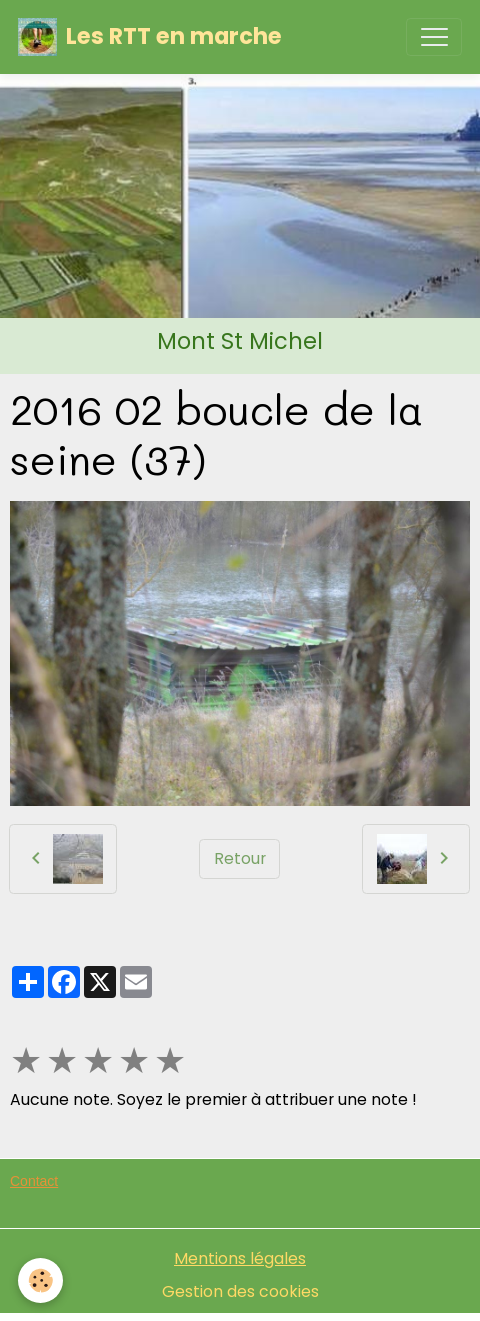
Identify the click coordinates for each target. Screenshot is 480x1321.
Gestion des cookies (240, 1291)
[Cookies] (40, 1280)
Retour (240, 858)
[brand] (150, 37)
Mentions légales (240, 1258)
